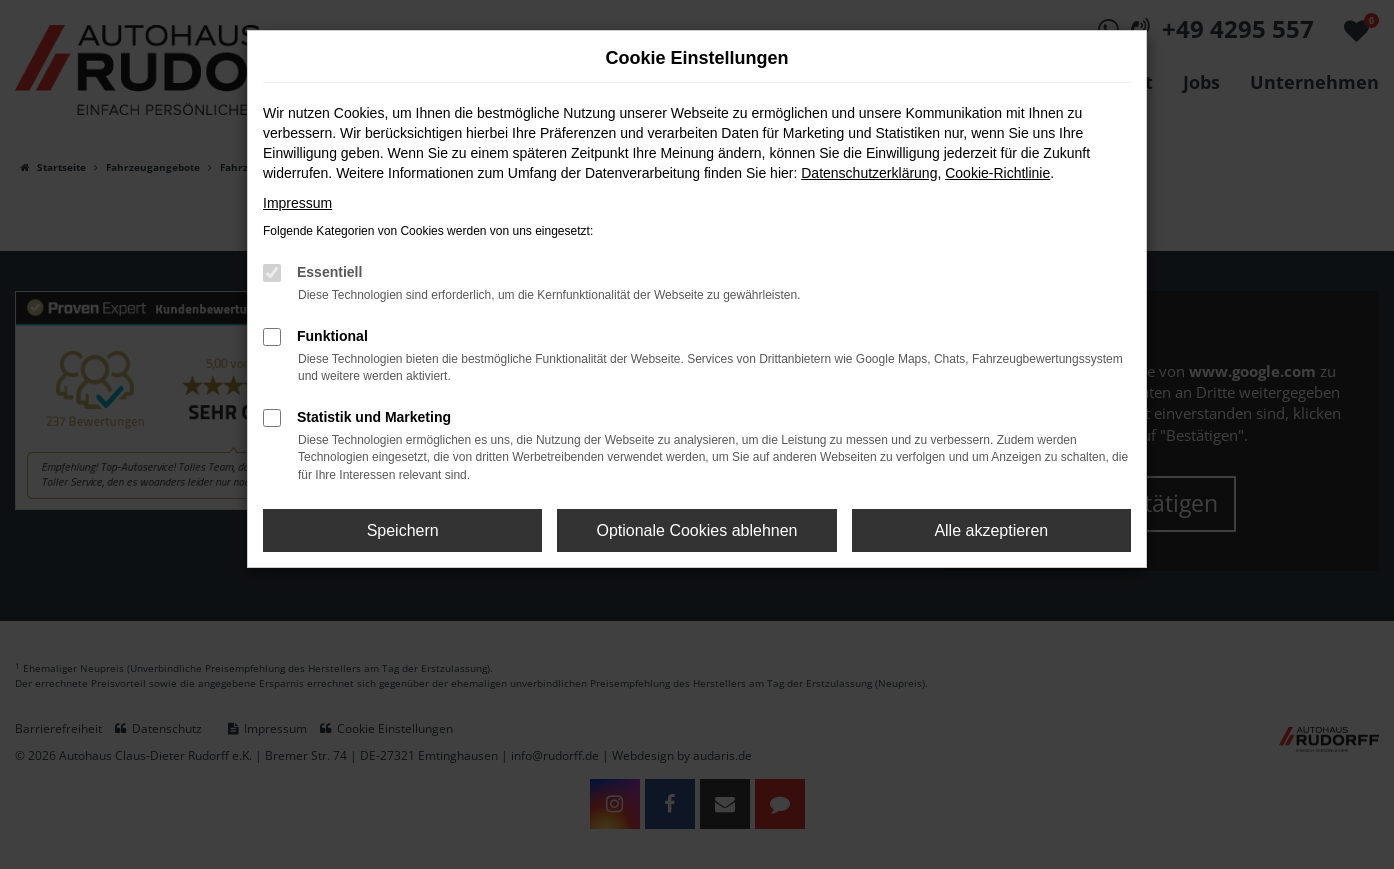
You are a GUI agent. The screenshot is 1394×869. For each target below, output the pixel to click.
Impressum (297, 203)
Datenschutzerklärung (869, 173)
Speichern (403, 530)
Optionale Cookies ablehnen (696, 530)
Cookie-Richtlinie (997, 173)
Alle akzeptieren (991, 530)
